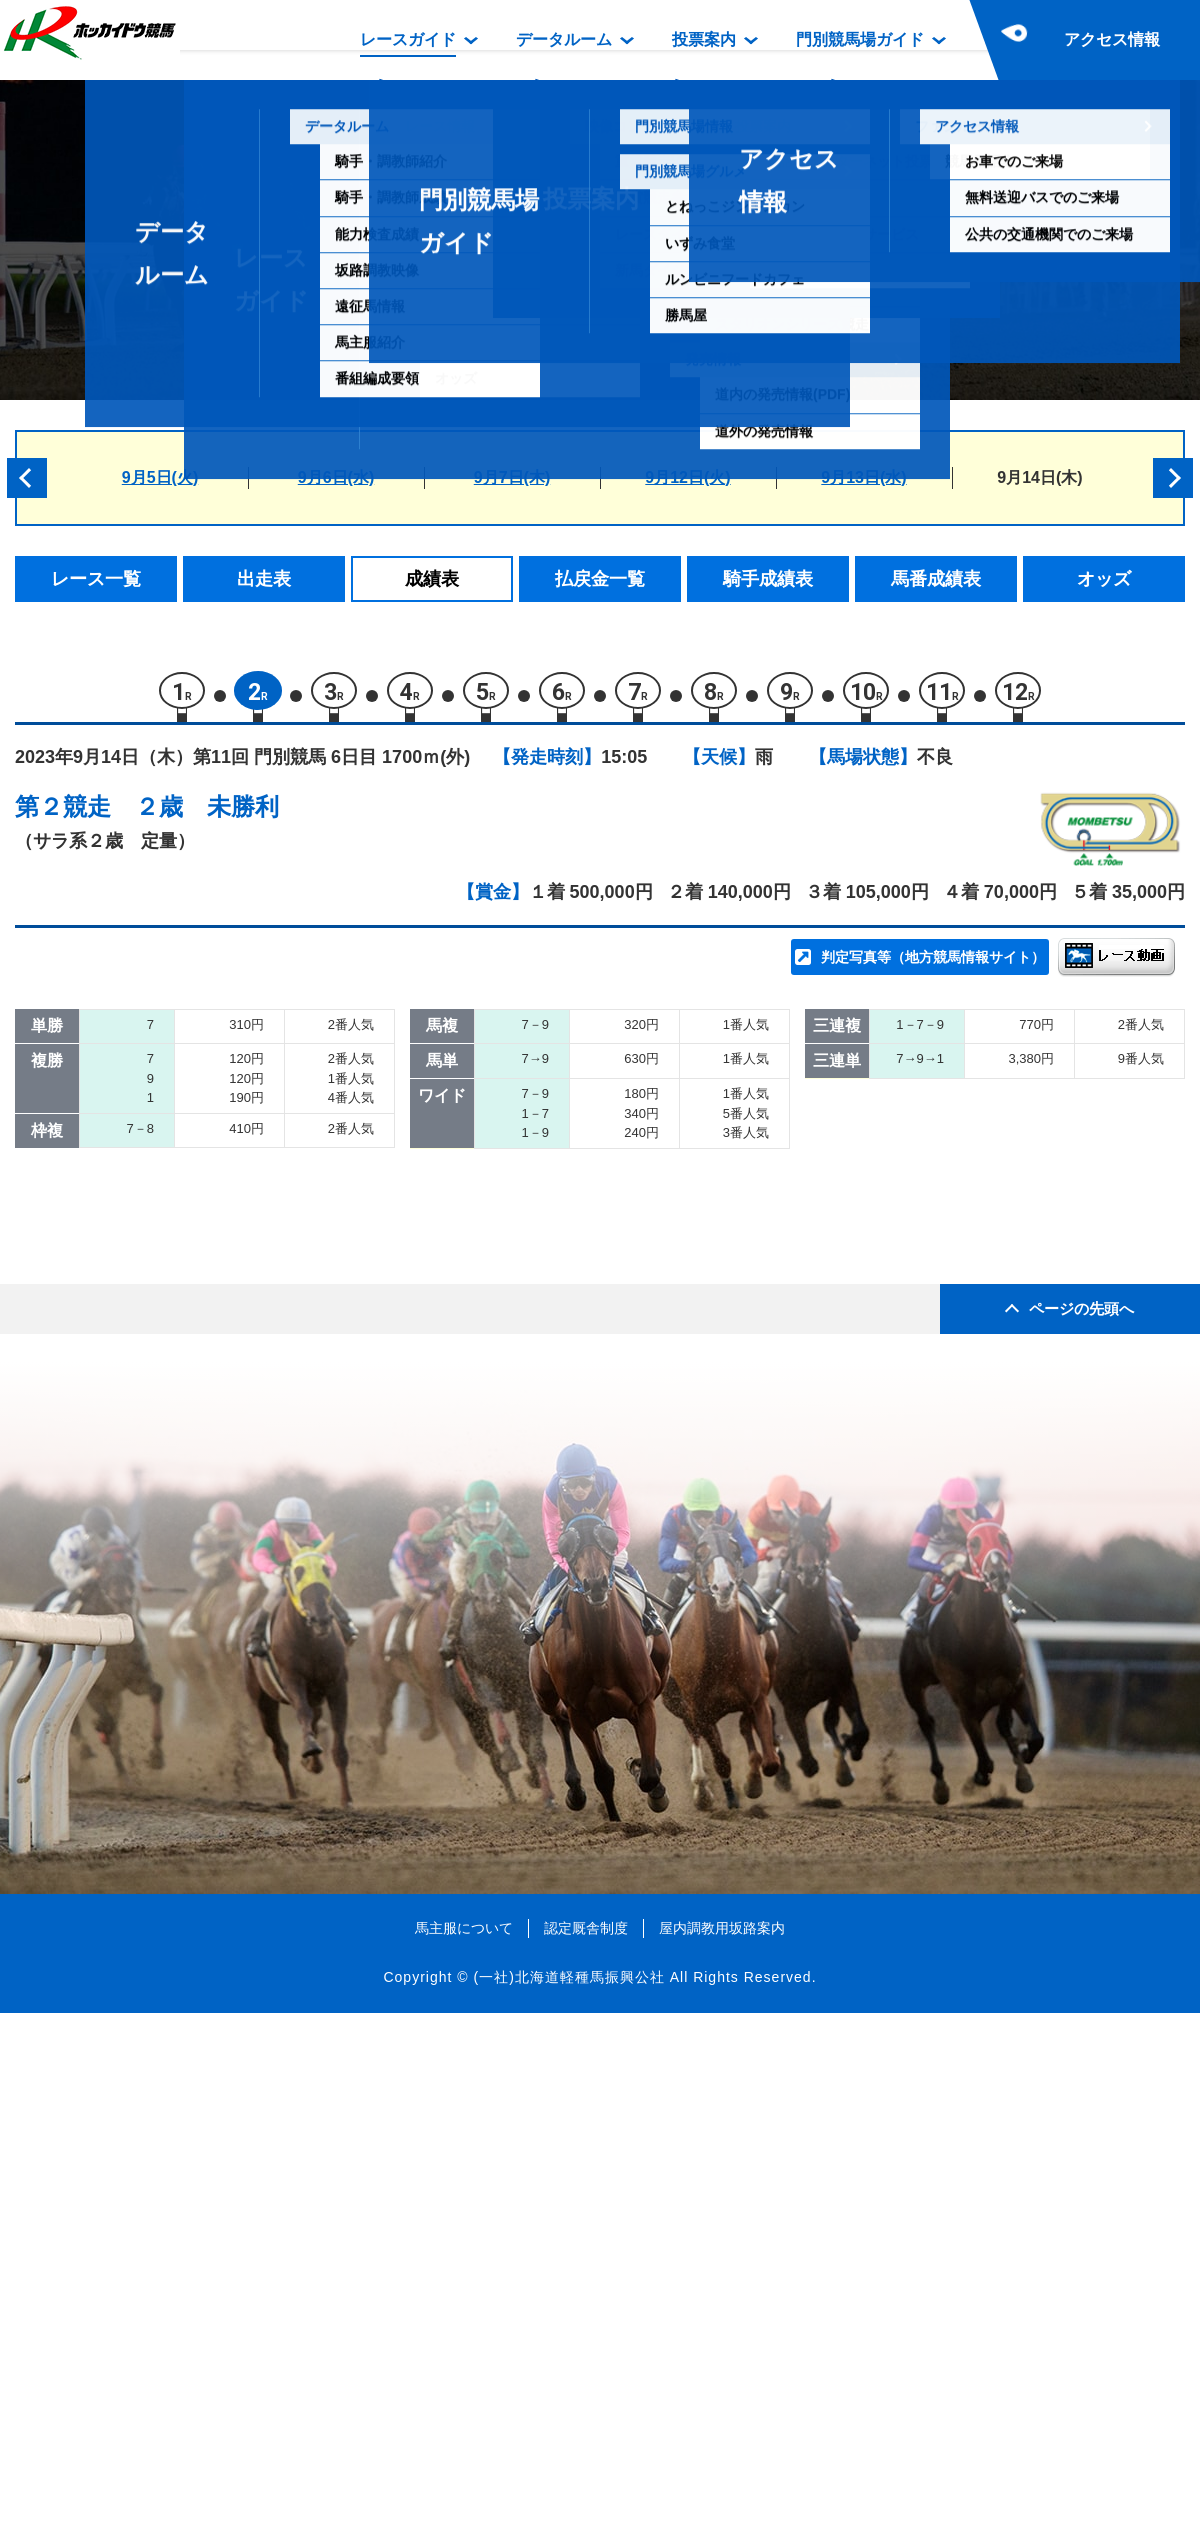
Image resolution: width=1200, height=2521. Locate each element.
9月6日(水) (336, 477)
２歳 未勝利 (207, 815)
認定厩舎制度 (586, 2435)
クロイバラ (221, 1394)
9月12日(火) (687, 477)
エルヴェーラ (230, 1436)
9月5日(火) (160, 477)
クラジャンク (230, 1181)
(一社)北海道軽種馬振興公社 (568, 2485)
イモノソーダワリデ (255, 1139)
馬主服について (464, 2435)
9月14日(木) (1039, 477)
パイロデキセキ (238, 1266)
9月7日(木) (512, 477)
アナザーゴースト (247, 1224)
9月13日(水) (863, 477)
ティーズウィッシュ (255, 1309)
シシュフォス (230, 1096)
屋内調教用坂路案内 (722, 2435)
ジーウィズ (221, 1351)
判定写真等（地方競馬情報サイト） (933, 966)
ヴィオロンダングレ (255, 1479)
